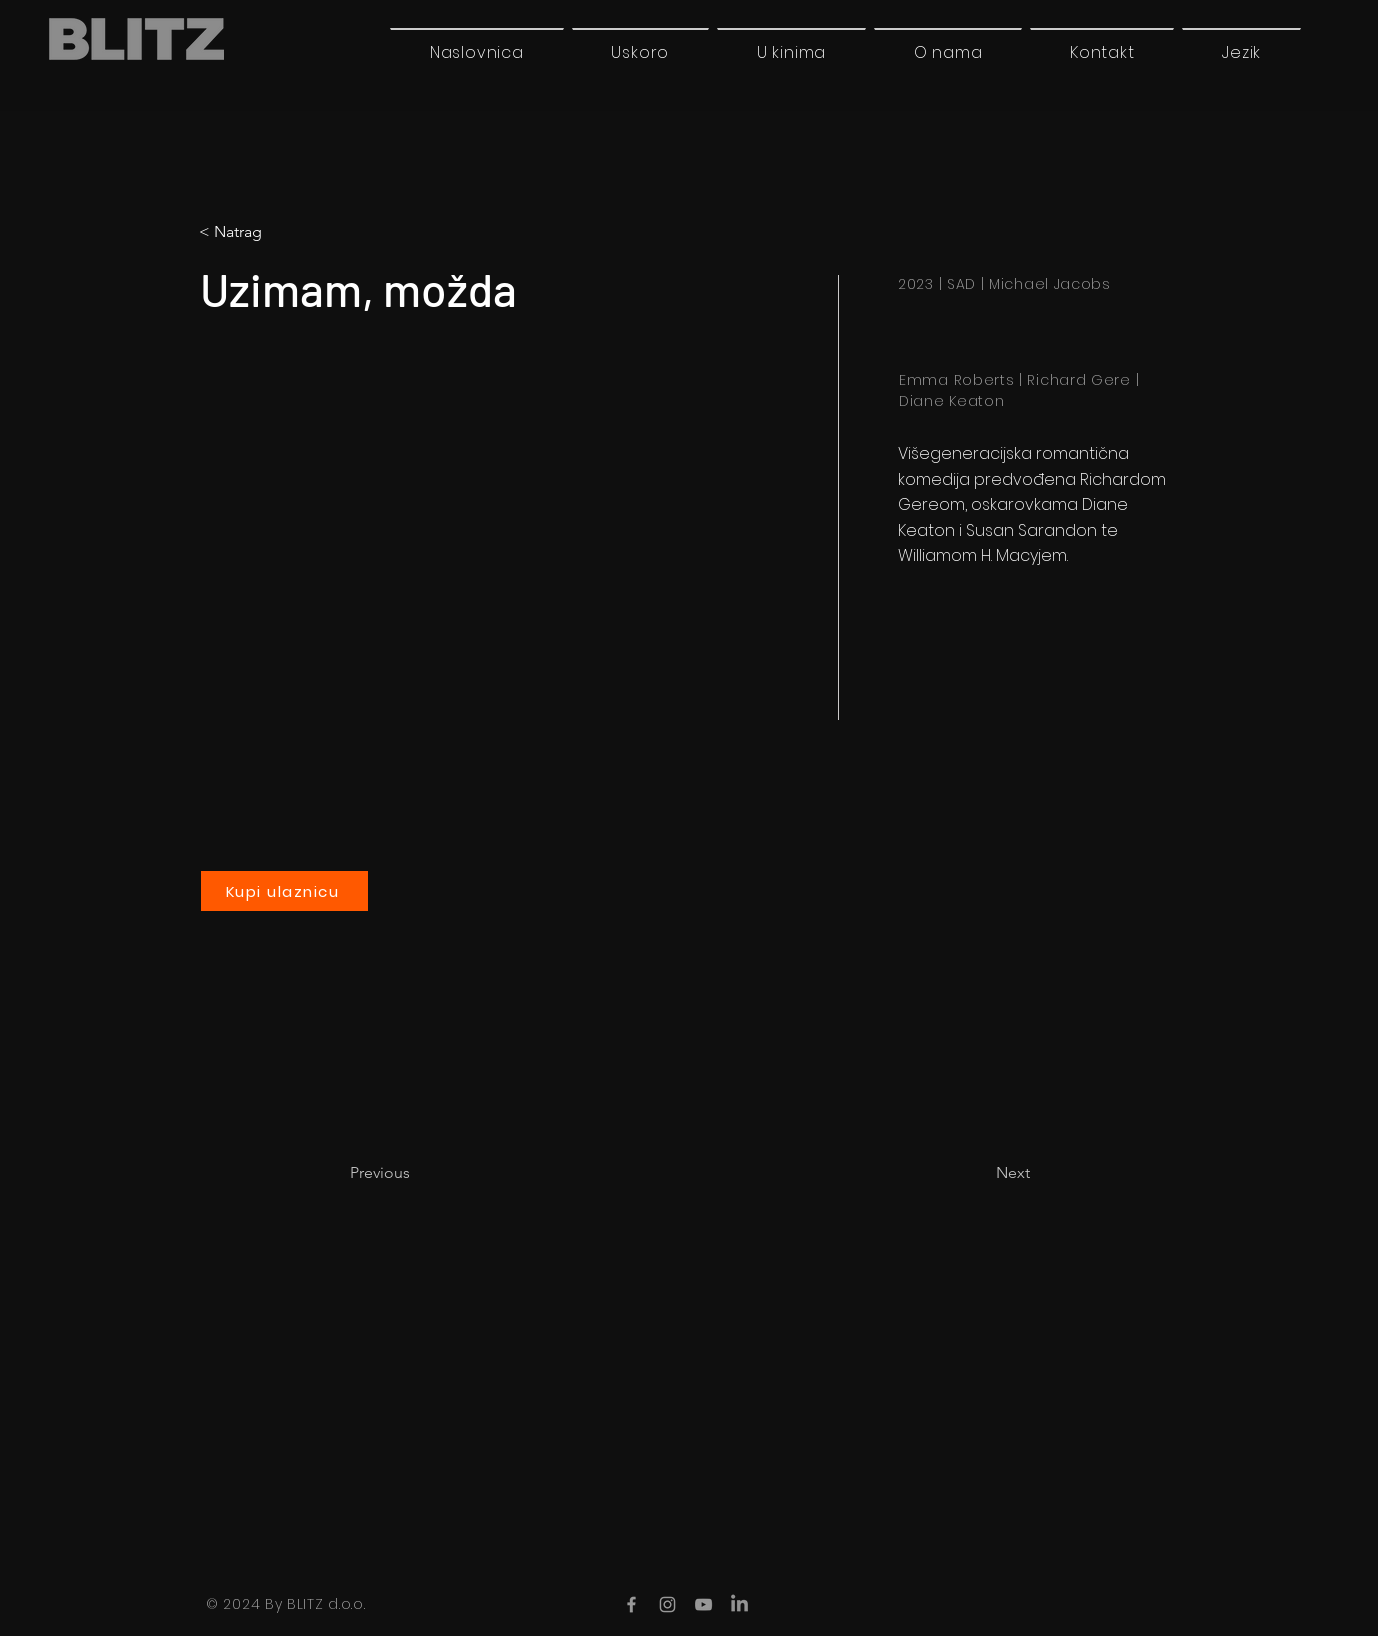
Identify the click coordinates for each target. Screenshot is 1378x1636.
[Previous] (416, 1173)
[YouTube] (703, 1604)
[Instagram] (667, 1604)
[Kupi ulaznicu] (284, 891)
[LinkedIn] (739, 1604)
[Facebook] (631, 1604)
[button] (1241, 52)
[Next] (980, 1173)
